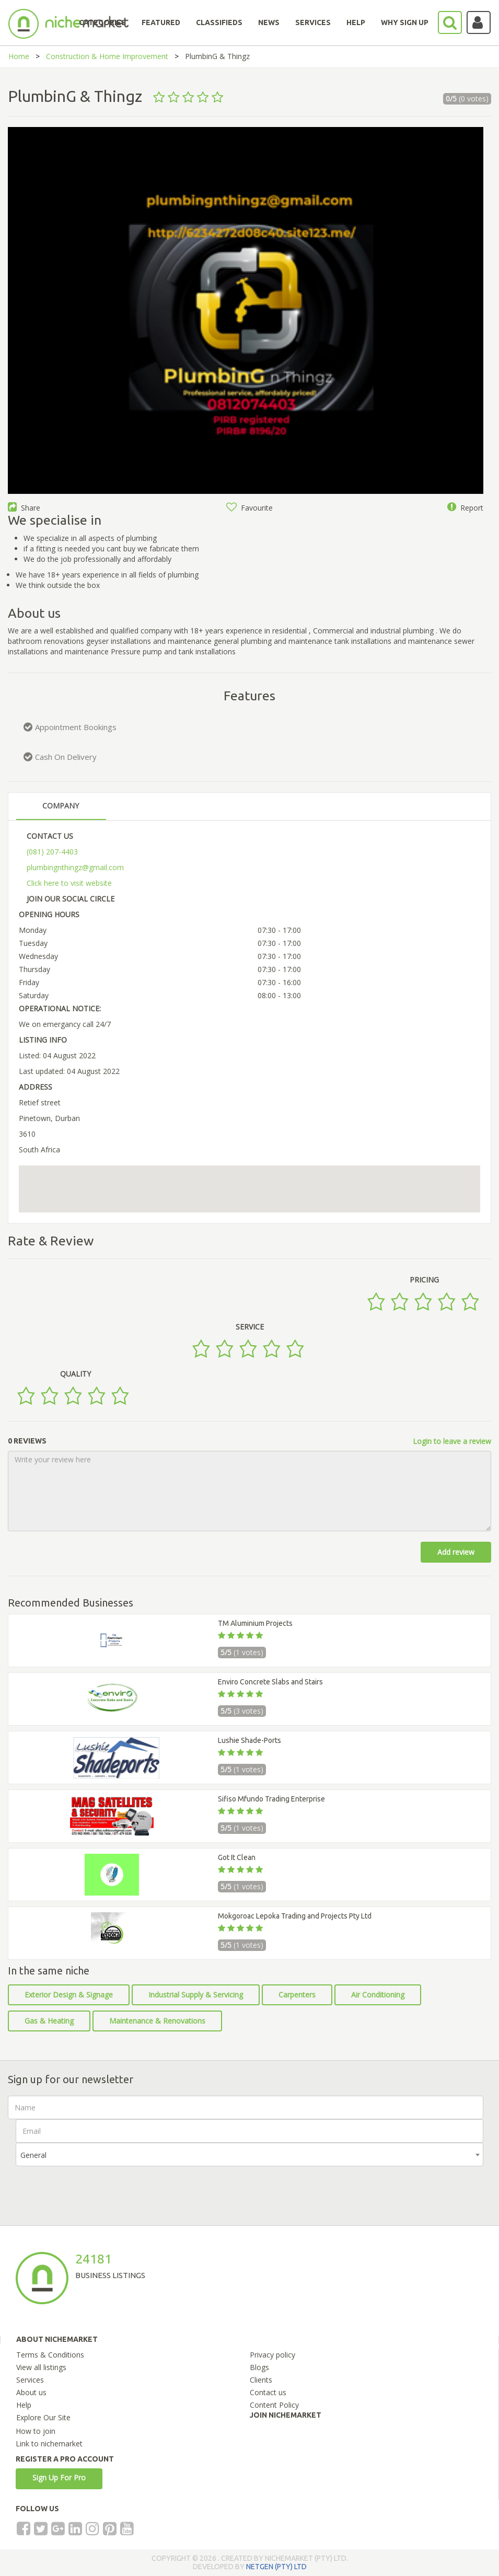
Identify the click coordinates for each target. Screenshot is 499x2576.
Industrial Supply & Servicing (195, 1995)
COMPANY (60, 806)
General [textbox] (33, 2155)
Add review (455, 1552)
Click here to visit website (69, 883)
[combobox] (249, 2154)
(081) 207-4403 (52, 852)
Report (465, 508)
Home (18, 56)
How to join (35, 2431)
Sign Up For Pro (59, 2477)
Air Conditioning (377, 1995)
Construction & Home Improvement (107, 56)
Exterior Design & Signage (69, 1995)
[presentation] (95, 2186)
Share (24, 508)
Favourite (249, 508)
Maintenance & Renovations (157, 2021)
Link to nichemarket (49, 2443)
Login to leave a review (452, 1441)
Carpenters (297, 1995)
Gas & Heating (49, 2021)
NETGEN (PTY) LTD (276, 2566)
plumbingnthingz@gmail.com (75, 867)
